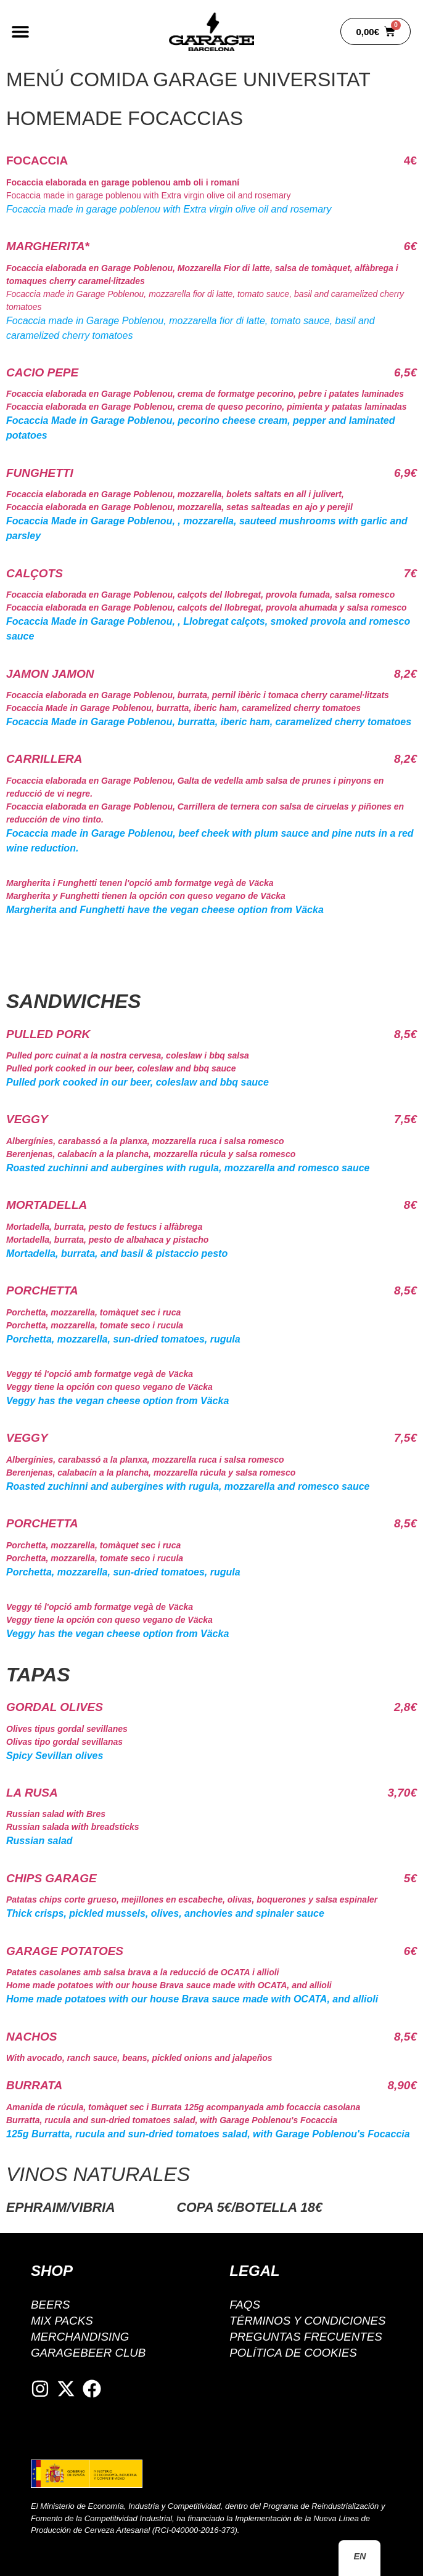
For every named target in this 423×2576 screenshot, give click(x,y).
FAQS (244, 2304)
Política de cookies (293, 2352)
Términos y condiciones (308, 2320)
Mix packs (62, 2320)
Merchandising (81, 2336)
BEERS (50, 2304)
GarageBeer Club (89, 2352)
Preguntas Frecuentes (306, 2336)
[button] (20, 32)
